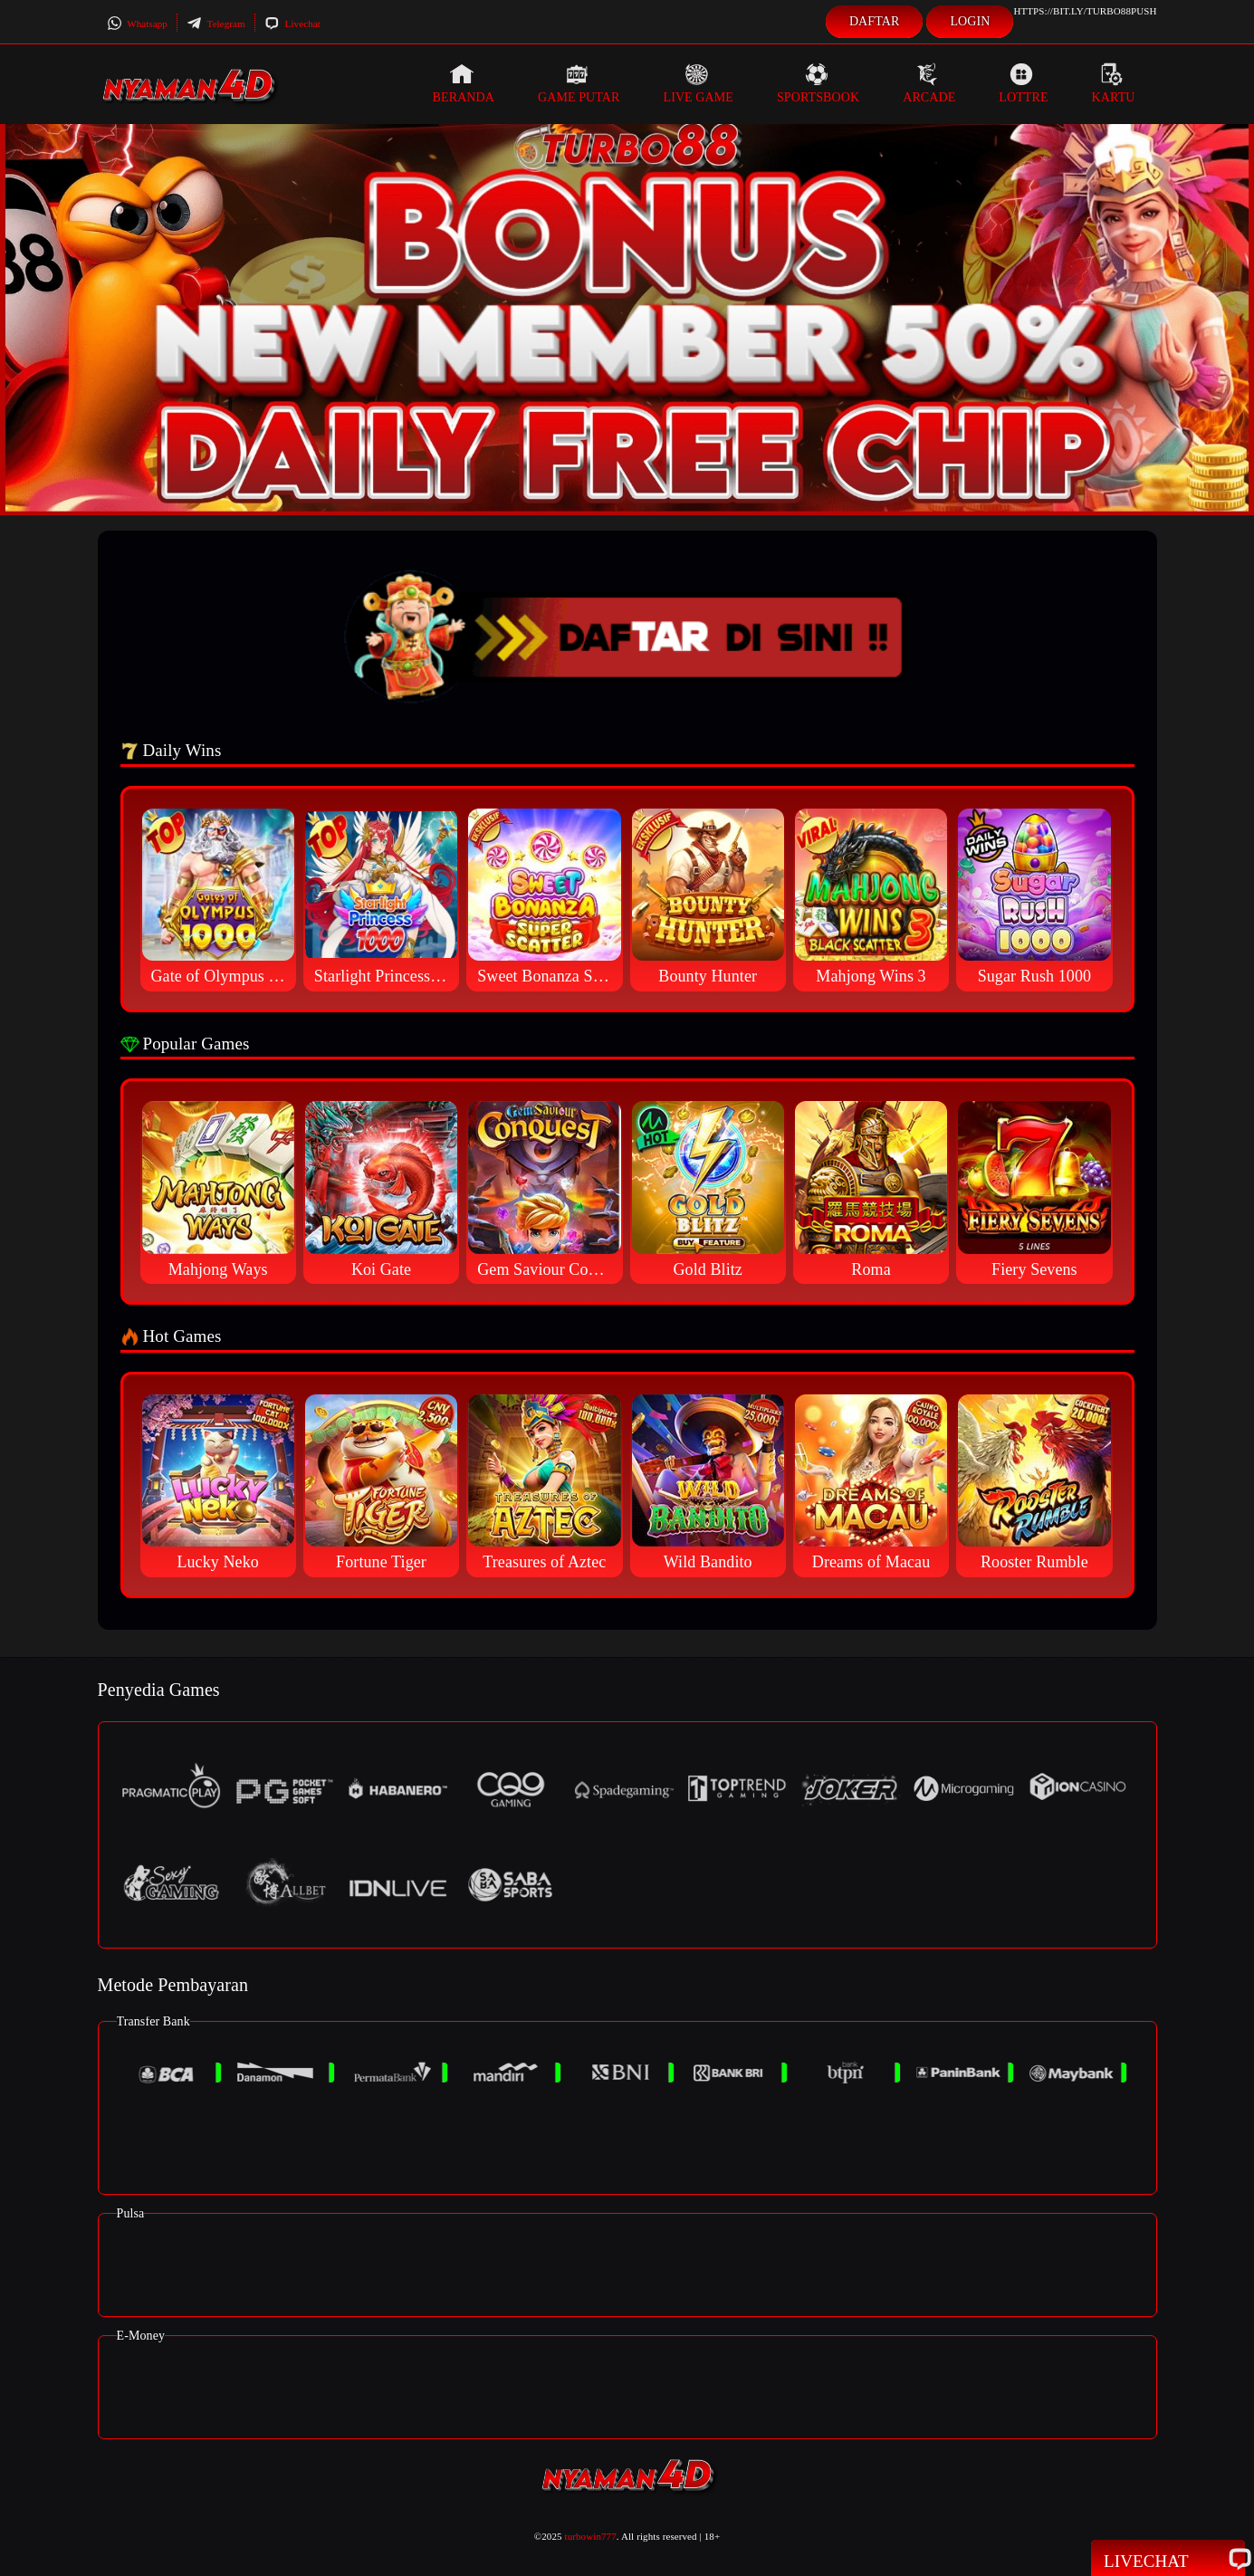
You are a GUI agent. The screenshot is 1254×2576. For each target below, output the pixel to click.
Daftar (874, 21)
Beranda (463, 83)
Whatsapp (137, 23)
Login (970, 21)
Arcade (929, 83)
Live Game (698, 83)
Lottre (1023, 83)
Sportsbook (818, 83)
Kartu (1113, 83)
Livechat (292, 23)
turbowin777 (591, 2536)
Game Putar (579, 83)
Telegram (216, 23)
